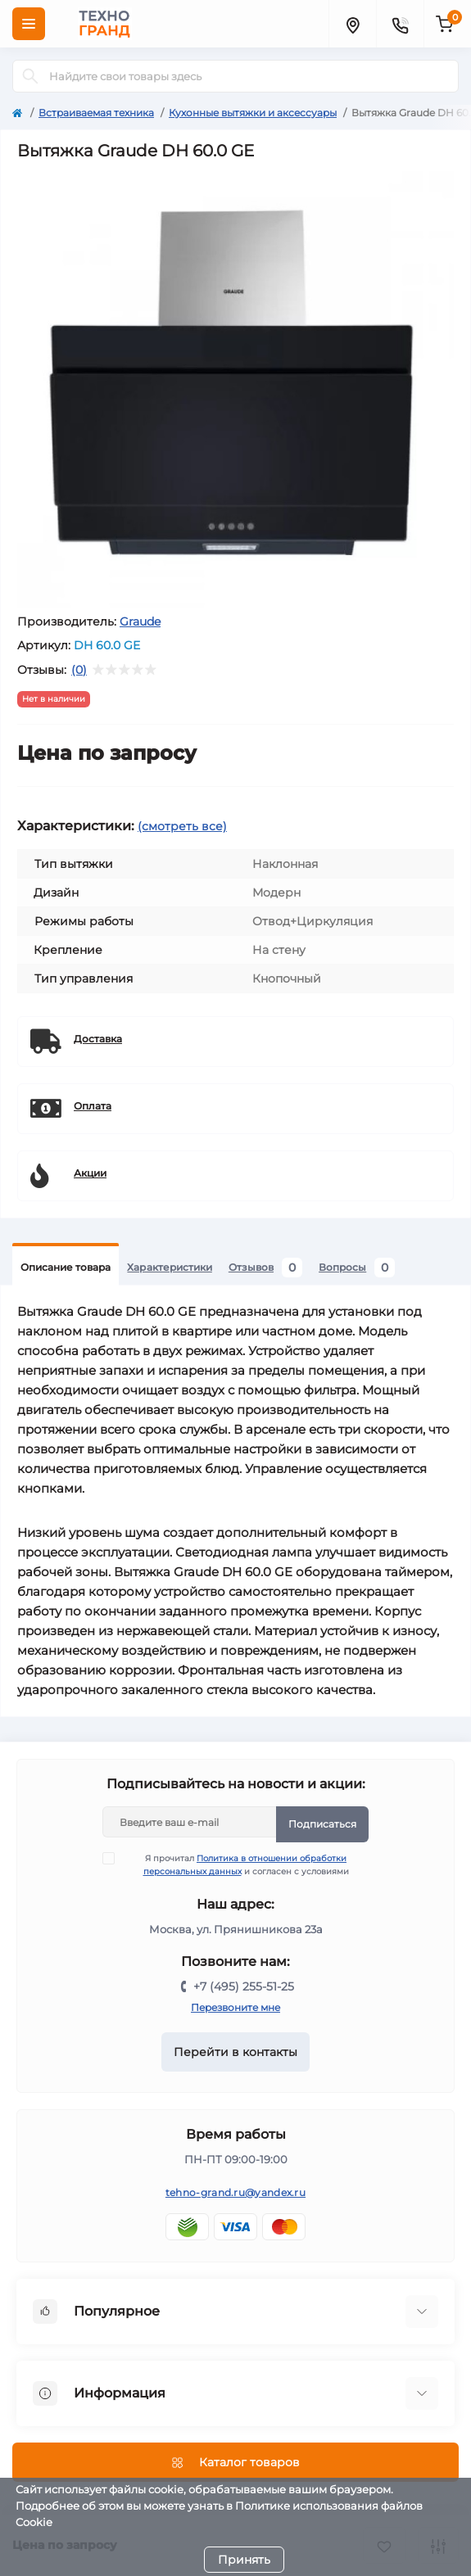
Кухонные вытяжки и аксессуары (253, 112)
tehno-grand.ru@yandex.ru (235, 2192)
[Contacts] (399, 23)
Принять (244, 2559)
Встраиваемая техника (96, 112)
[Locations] (352, 23)
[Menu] (28, 23)
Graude (140, 621)
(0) (79, 670)
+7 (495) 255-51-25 (243, 1986)
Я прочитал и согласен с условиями (236, 1864)
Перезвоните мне (235, 2007)
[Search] (30, 76)
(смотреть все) (182, 826)
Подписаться (322, 1824)
